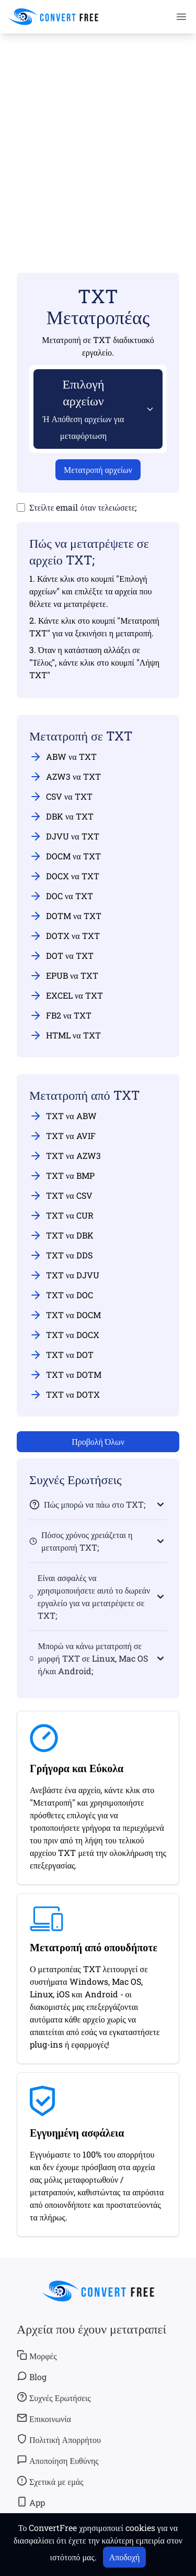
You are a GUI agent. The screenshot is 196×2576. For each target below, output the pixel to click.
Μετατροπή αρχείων (98, 469)
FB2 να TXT (60, 1015)
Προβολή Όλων (98, 1441)
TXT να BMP (62, 1175)
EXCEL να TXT (66, 995)
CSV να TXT (61, 796)
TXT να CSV (61, 1195)
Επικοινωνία (44, 2418)
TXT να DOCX (64, 1335)
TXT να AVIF (62, 1136)
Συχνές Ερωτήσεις (54, 2397)
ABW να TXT (63, 756)
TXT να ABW (63, 1116)
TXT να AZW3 (65, 1155)
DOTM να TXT (65, 916)
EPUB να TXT (63, 975)
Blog (32, 2376)
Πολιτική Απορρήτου (59, 2439)
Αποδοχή (124, 2556)
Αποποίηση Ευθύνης (58, 2460)
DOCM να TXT (65, 856)
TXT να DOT (61, 1354)
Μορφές (37, 2355)
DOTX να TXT (64, 936)
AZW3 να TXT (65, 776)
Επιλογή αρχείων (83, 408)
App (31, 2502)
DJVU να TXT (64, 836)
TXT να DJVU (64, 1275)
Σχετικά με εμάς (50, 2481)
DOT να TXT (61, 955)
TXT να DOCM (65, 1315)
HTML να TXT (65, 1035)
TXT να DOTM (65, 1374)
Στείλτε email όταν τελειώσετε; (82, 507)
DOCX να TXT (64, 876)
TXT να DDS (61, 1255)
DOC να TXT (61, 896)
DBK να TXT (61, 816)
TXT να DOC (61, 1295)
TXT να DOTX (64, 1394)
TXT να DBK (61, 1235)
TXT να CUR (61, 1215)
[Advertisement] (98, 138)
